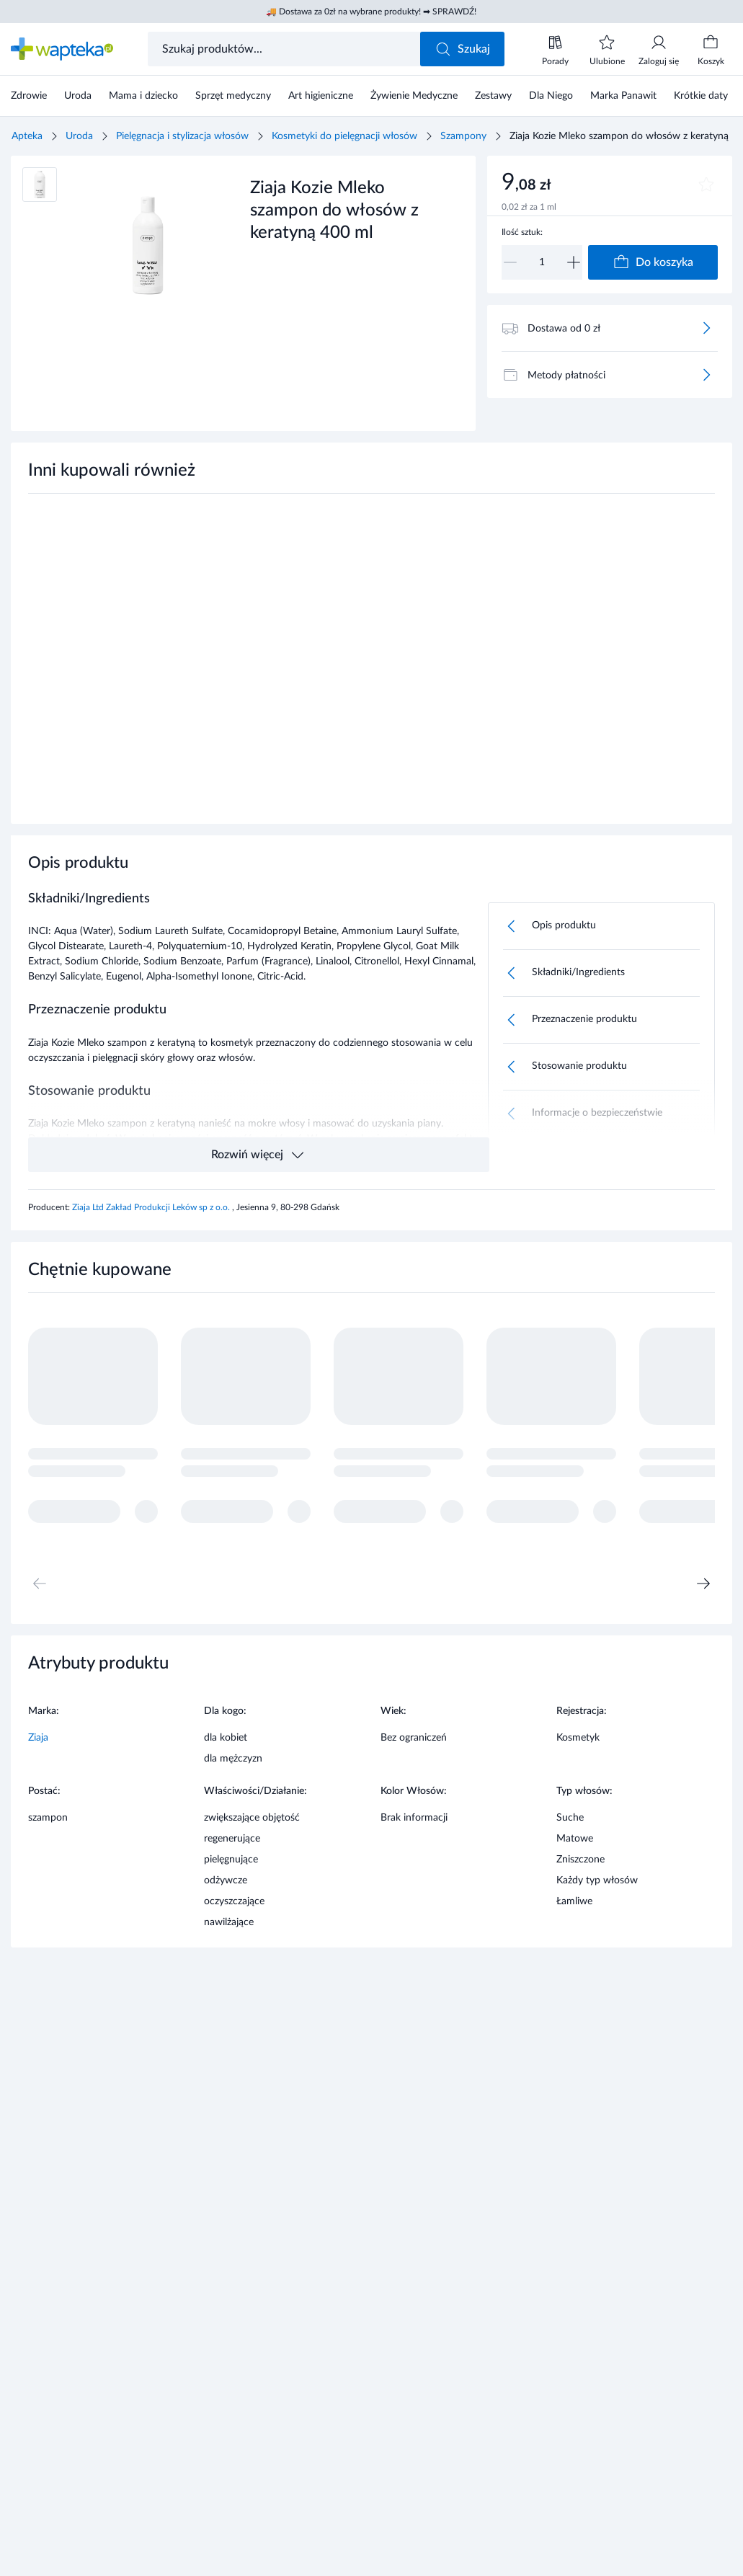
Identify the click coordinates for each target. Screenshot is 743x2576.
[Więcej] (706, 327)
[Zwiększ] (573, 262)
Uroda (79, 136)
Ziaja (38, 1738)
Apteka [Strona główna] (27, 136)
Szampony (463, 136)
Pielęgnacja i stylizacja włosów (182, 136)
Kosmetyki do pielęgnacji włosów (344, 136)
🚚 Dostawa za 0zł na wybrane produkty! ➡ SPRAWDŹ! (371, 11)
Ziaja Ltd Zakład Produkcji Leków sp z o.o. (152, 1207)
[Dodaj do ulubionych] (706, 184)
